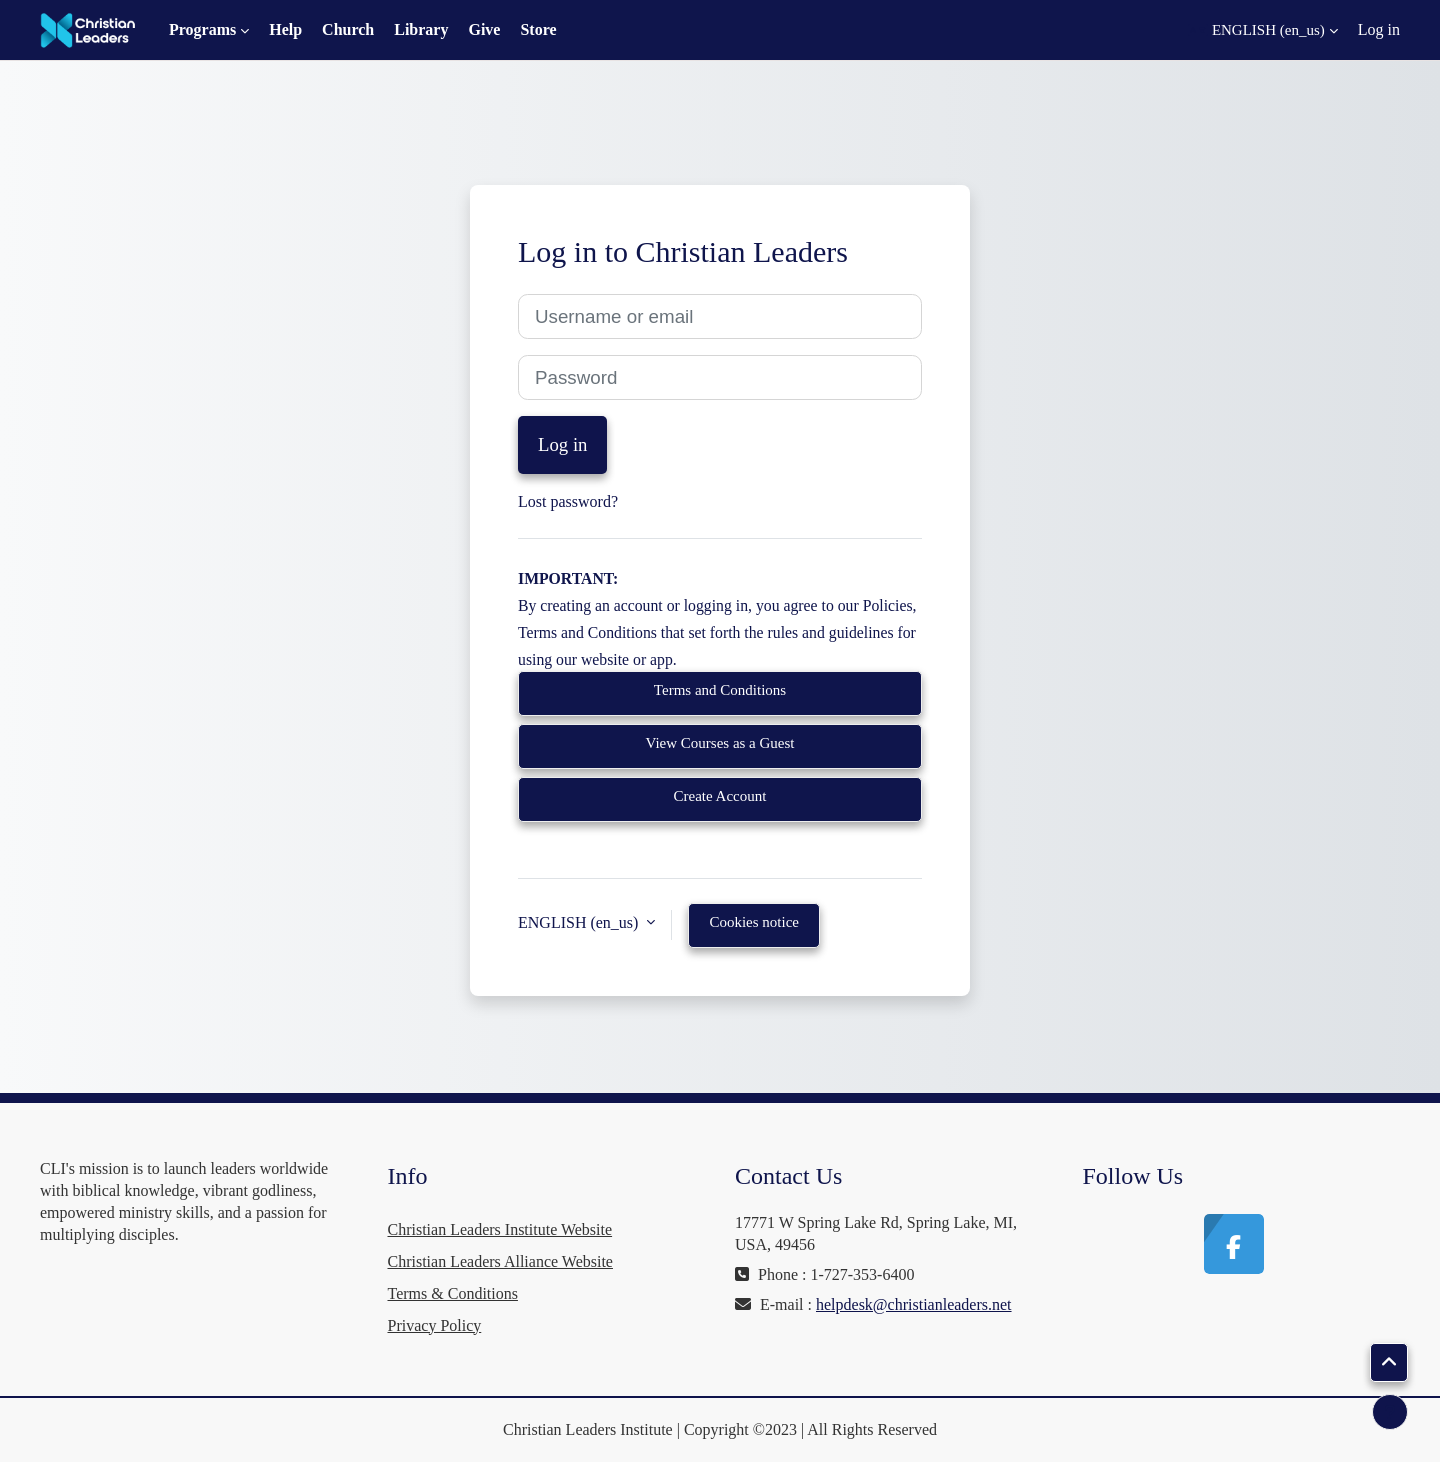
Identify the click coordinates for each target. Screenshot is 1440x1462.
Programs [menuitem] (202, 29)
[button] (1263, 30)
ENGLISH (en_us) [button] (580, 922)
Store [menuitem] (538, 29)
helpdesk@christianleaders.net (914, 1304)
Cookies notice (754, 922)
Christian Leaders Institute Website (500, 1229)
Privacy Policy (435, 1325)
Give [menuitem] (484, 29)
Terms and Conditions (720, 690)
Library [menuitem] (421, 29)
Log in (1379, 29)
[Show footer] (1390, 1412)
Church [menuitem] (348, 29)
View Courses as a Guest (719, 743)
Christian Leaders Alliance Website (500, 1261)
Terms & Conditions (453, 1293)
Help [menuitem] (285, 29)
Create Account (720, 796)
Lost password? (568, 501)
